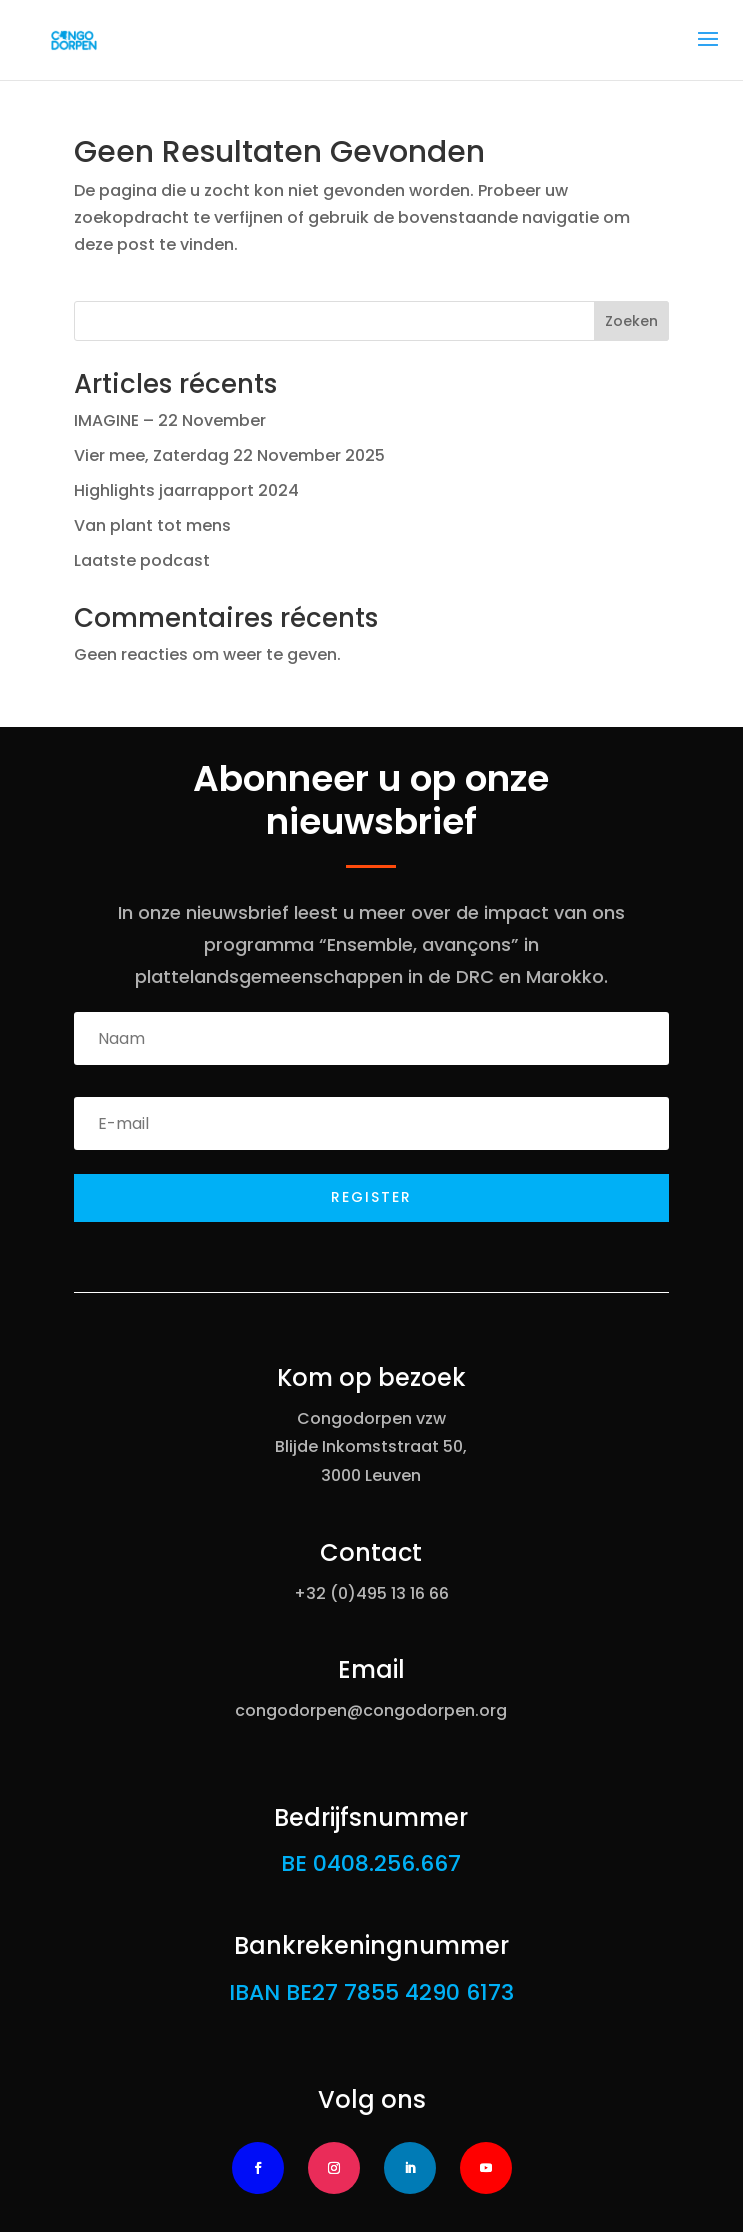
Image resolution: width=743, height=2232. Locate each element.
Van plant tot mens (152, 525)
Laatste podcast (142, 560)
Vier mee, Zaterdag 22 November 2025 (229, 455)
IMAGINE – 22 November (170, 420)
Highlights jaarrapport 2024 (186, 490)
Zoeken (631, 321)
